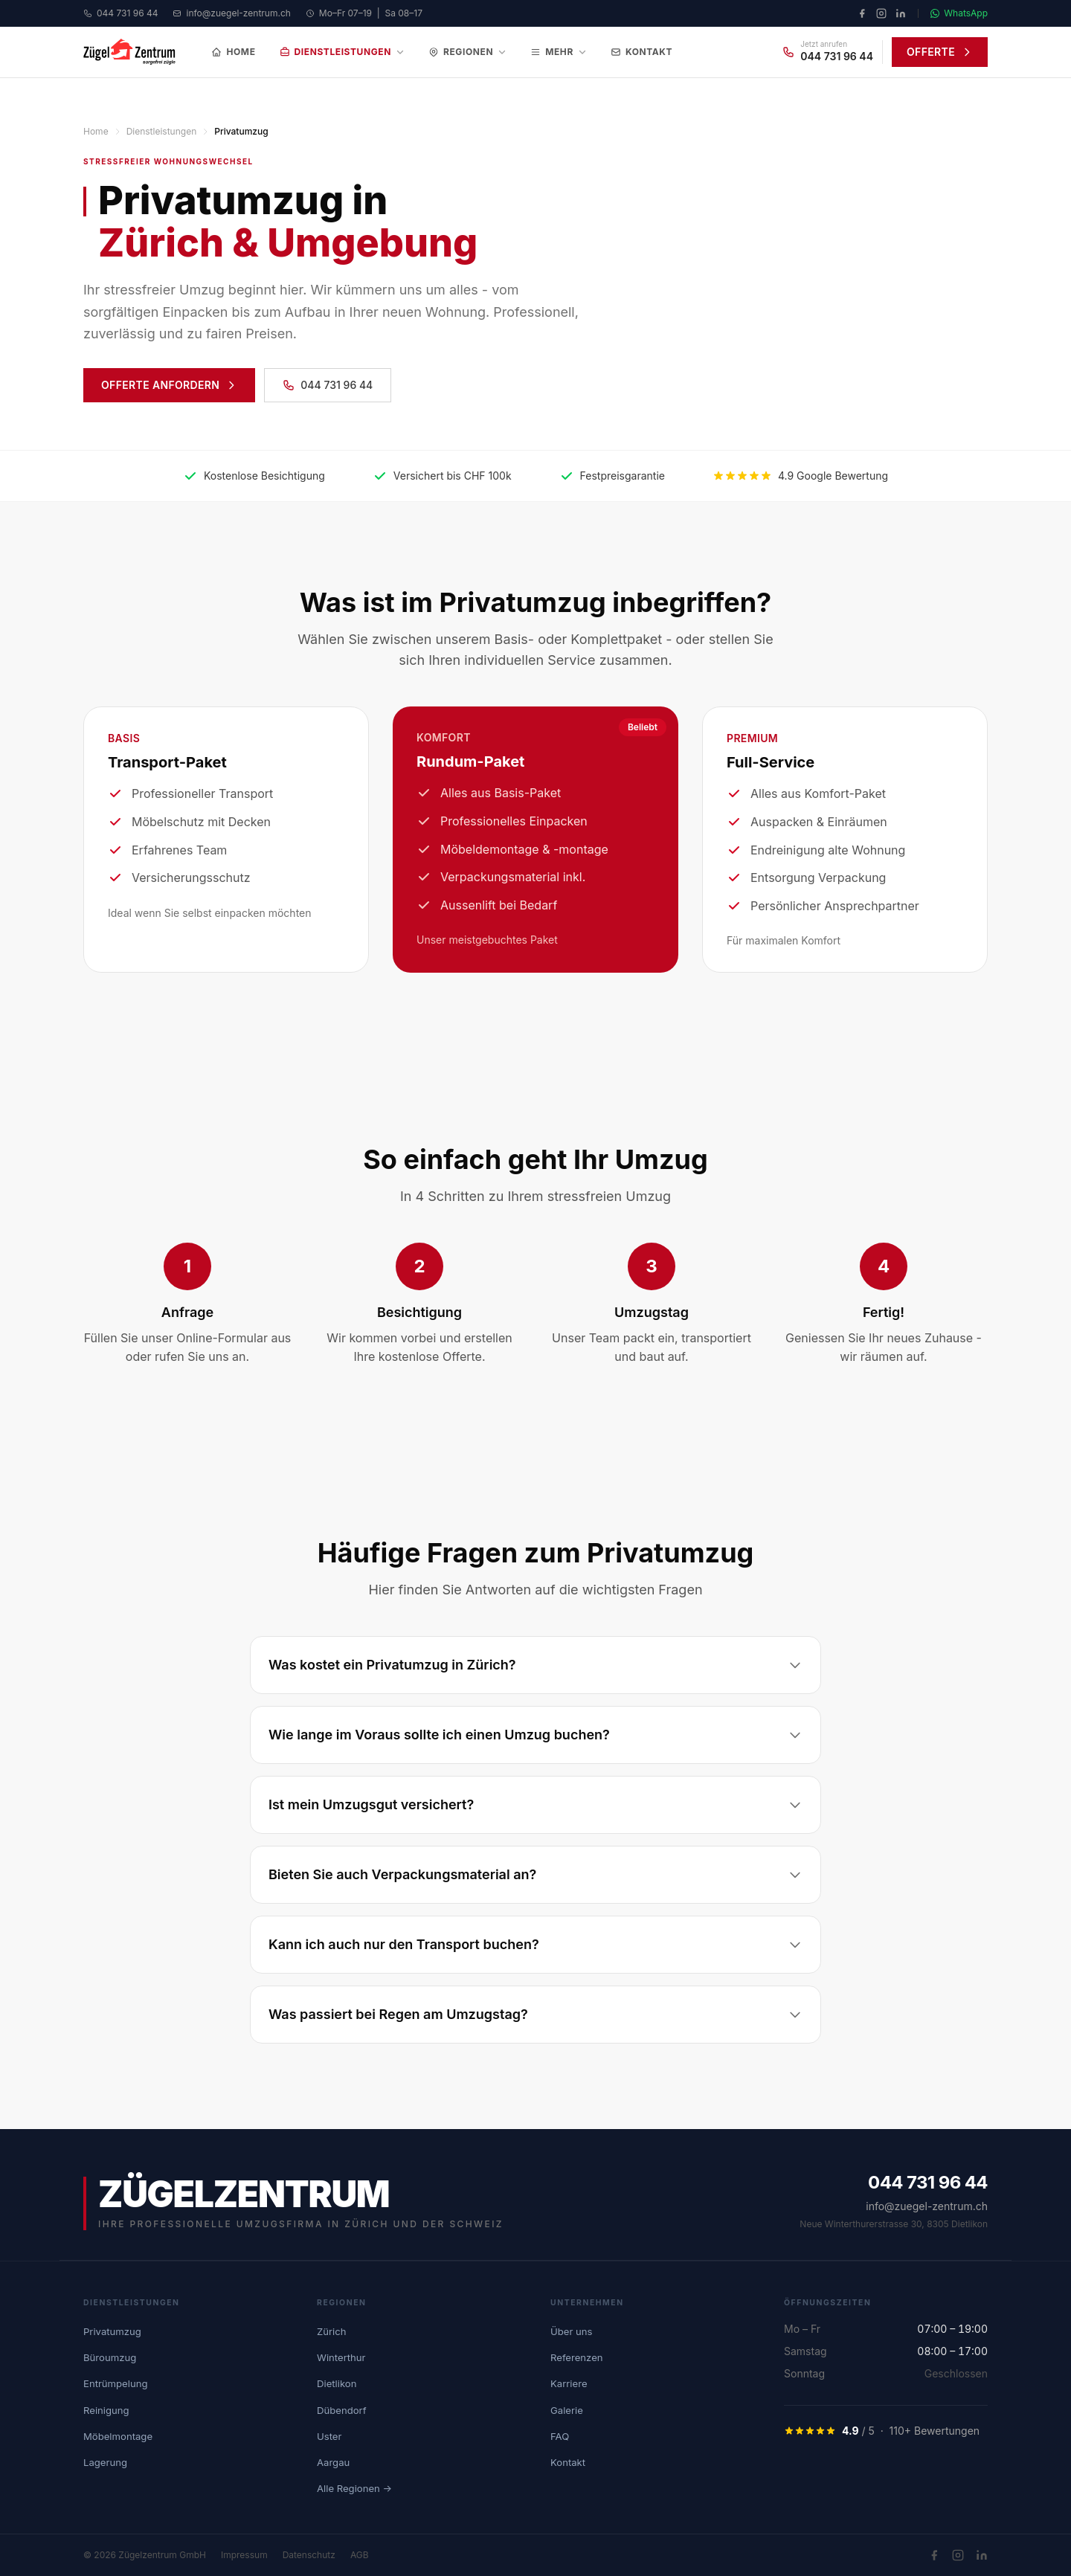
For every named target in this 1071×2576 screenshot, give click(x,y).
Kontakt (641, 51)
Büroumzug (109, 2357)
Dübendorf (342, 2410)
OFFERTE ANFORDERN (169, 385)
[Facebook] (862, 13)
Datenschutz (309, 2554)
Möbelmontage (117, 2436)
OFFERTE (940, 51)
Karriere (569, 2383)
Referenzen (576, 2357)
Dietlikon (336, 2383)
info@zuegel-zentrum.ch (231, 13)
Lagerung (105, 2462)
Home (233, 51)
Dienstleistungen (342, 51)
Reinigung (106, 2410)
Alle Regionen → (354, 2488)
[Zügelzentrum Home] (129, 52)
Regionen (467, 51)
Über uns (571, 2331)
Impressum (244, 2554)
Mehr (558, 51)
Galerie (566, 2410)
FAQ (559, 2436)
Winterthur (341, 2357)
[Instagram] (881, 13)
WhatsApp (959, 13)
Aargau (333, 2462)
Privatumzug (112, 2331)
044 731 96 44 (120, 13)
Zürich (331, 2331)
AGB (359, 2554)
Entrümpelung (115, 2383)
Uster (329, 2436)
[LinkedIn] (900, 13)
